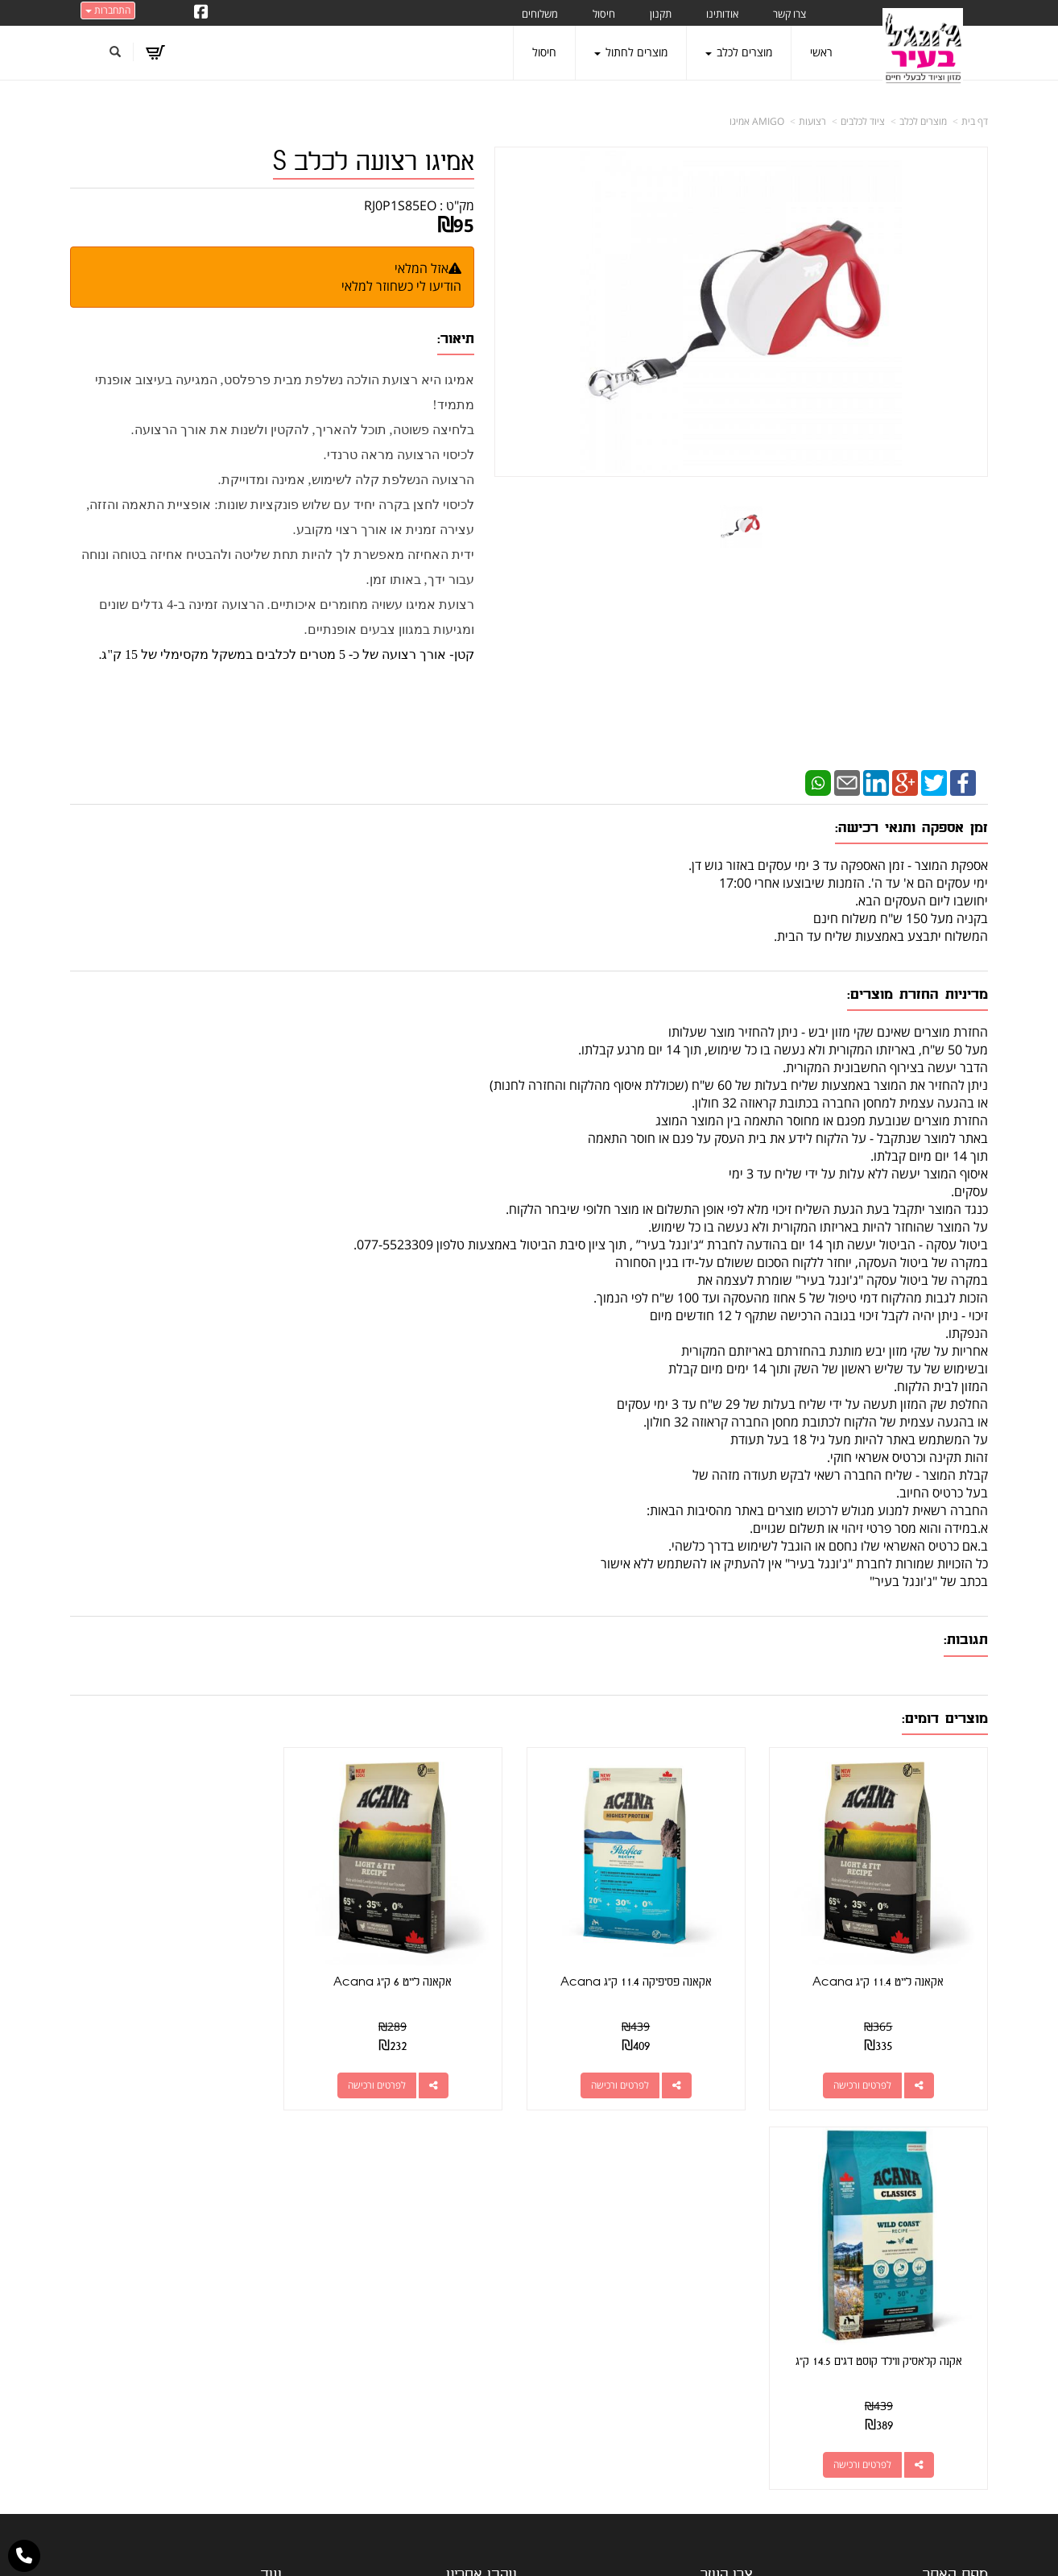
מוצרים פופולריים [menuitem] (950, 2225)
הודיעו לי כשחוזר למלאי (401, 286)
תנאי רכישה (727, 2301)
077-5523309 (688, 2281)
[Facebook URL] (201, 13)
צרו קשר (498, 2243)
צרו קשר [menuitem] (789, 13)
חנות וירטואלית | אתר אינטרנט (428, 2547)
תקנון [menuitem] (661, 13)
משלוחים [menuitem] (540, 13)
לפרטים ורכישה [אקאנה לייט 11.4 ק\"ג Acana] (866, 2077)
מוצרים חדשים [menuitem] (956, 2270)
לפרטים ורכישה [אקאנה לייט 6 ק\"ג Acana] (395, 2077)
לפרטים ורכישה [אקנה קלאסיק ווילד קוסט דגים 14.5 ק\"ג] (159, 2077)
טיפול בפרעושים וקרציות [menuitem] (933, 2404)
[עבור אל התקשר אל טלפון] (24, 2556)
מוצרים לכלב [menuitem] (738, 52)
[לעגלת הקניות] (155, 52)
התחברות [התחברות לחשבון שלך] (107, 10)
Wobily (581, 2547)
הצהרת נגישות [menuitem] (954, 2450)
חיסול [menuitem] (604, 13)
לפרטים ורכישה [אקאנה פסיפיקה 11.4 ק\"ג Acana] (630, 2077)
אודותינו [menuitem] (722, 13)
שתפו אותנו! (449, 2243)
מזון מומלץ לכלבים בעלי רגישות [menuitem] (919, 2427)
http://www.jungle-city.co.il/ (442, 2225)
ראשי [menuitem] (821, 52)
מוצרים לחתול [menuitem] (630, 52)
